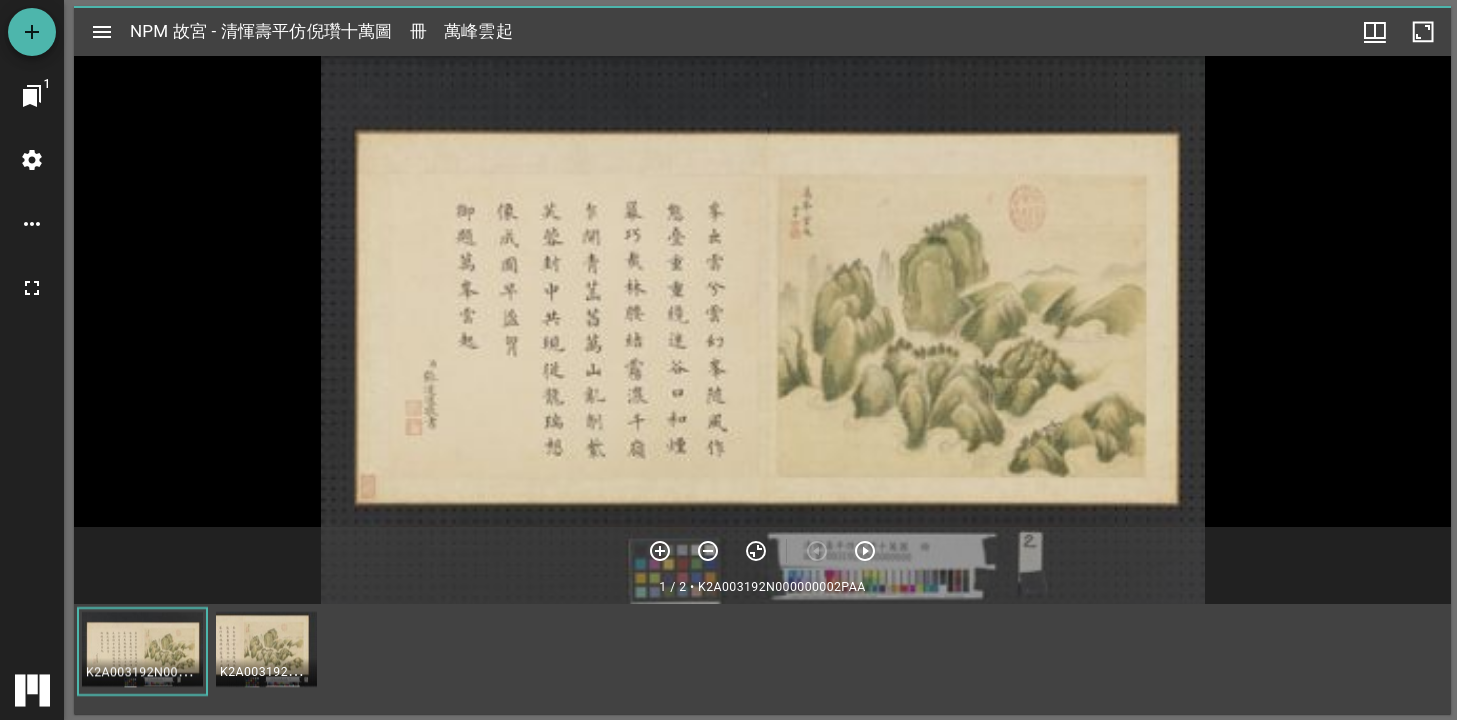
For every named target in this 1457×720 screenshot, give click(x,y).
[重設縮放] (756, 551)
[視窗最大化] (1423, 32)
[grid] (762, 659)
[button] (142, 651)
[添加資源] (32, 32)
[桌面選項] (32, 224)
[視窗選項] (1375, 32)
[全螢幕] (32, 288)
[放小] (708, 551)
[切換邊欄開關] (102, 32)
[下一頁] (865, 551)
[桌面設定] (32, 160)
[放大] (660, 551)
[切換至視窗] (32, 96)
